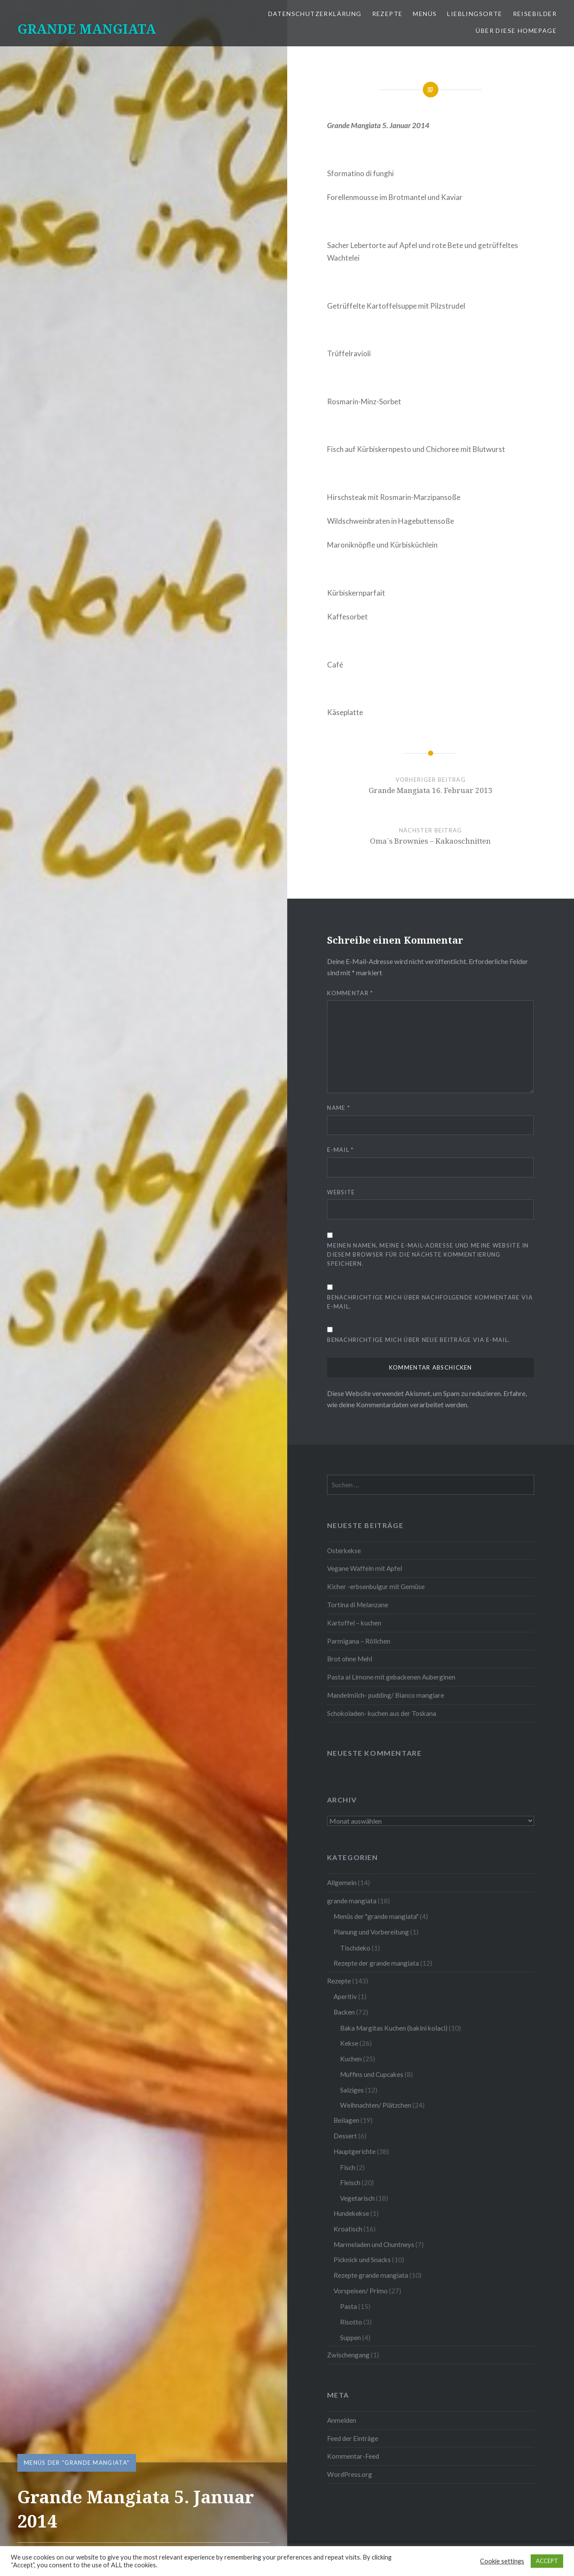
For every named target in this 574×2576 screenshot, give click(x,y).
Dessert (345, 2136)
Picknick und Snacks (362, 2259)
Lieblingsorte (474, 13)
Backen (344, 2012)
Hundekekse (351, 2213)
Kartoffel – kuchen (354, 1623)
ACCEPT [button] (547, 2560)
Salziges (352, 2090)
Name (338, 1107)
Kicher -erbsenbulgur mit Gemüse (376, 1586)
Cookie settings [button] (502, 2561)
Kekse (349, 2043)
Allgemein (342, 1882)
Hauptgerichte (355, 2151)
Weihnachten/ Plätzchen (375, 2105)
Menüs (425, 13)
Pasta (348, 2306)
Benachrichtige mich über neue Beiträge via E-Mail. (418, 1339)
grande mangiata (351, 1901)
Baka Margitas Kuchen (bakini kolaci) (394, 2028)
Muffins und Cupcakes (371, 2074)
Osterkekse (344, 1550)
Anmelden (341, 2420)
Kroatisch (348, 2229)
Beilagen (346, 2120)
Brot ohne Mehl (349, 1659)
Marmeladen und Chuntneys (374, 2244)
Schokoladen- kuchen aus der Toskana (381, 1713)
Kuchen (351, 2059)
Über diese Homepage (516, 30)
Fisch (347, 2167)
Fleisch (350, 2182)
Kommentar (350, 993)
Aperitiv (345, 1996)
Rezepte (387, 13)
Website (341, 1192)
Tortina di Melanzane (357, 1605)
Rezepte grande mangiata (371, 2275)
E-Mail (340, 1149)
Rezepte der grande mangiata (376, 1963)
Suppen (350, 2337)
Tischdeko (355, 1948)
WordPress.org (349, 2474)
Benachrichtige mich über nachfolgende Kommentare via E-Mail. (430, 1302)
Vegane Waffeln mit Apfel (364, 1568)
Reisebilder (535, 13)
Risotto (351, 2322)
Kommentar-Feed (353, 2456)
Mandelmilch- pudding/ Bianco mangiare (385, 1695)
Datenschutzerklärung (315, 13)
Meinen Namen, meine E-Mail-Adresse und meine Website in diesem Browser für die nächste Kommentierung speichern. (428, 1254)
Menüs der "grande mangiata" (77, 2462)
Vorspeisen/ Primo (361, 2291)
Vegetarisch (357, 2198)
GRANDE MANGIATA (86, 29)
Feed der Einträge (352, 2438)
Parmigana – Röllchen (358, 1641)
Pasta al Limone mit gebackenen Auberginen (391, 1677)
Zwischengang (348, 2355)
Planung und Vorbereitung (371, 1932)
